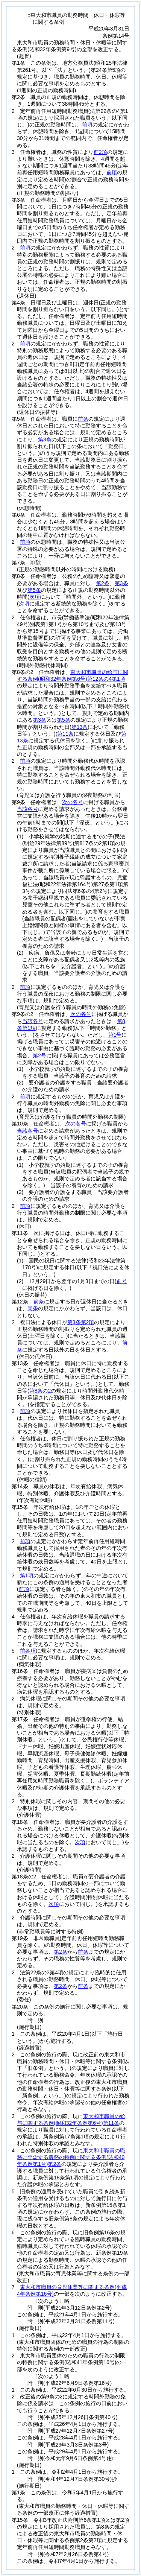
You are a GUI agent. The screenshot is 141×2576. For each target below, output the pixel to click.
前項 (87, 125)
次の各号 (72, 802)
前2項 (100, 152)
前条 (83, 419)
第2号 (39, 1055)
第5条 (34, 590)
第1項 (26, 1575)
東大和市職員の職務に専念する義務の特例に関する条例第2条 (71, 2157)
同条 (32, 1308)
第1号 (115, 1035)
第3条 (45, 439)
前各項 (28, 1651)
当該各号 (27, 809)
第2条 (102, 583)
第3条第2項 (80, 1322)
